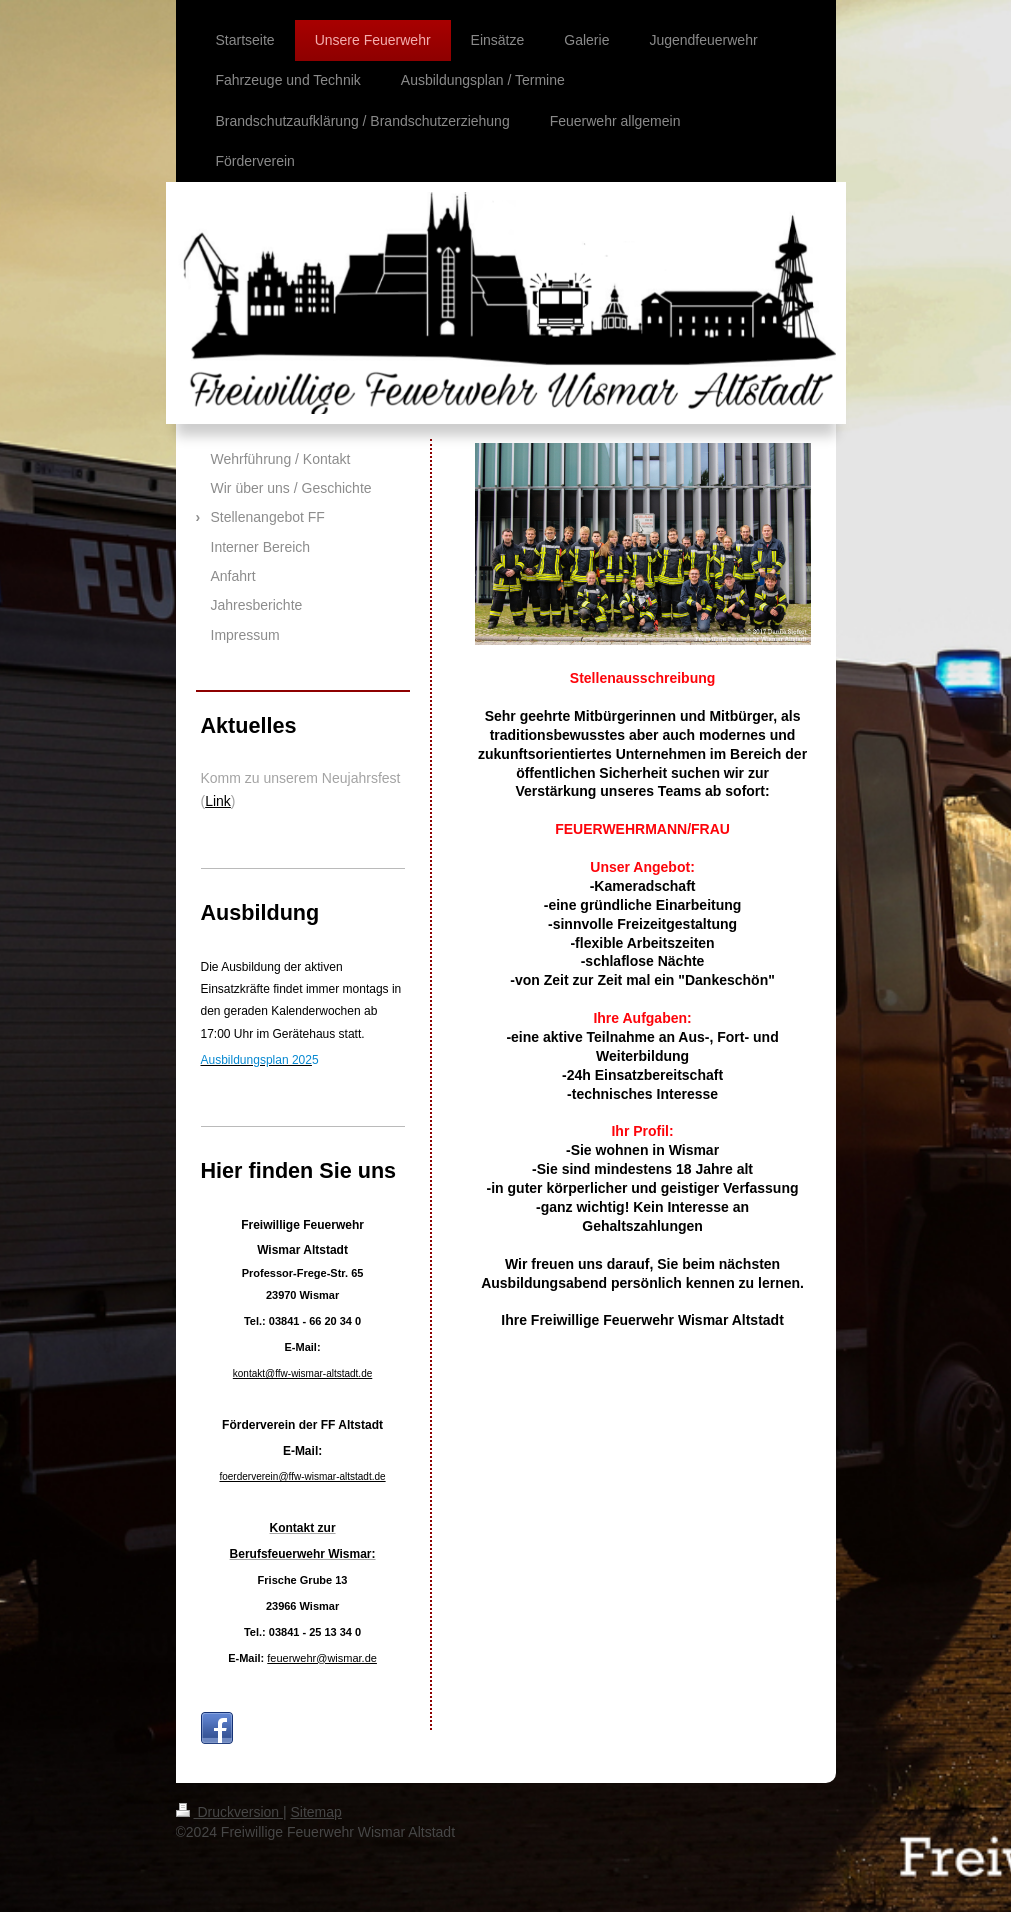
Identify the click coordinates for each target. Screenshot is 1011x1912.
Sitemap (316, 1812)
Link (218, 801)
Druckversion (229, 1812)
